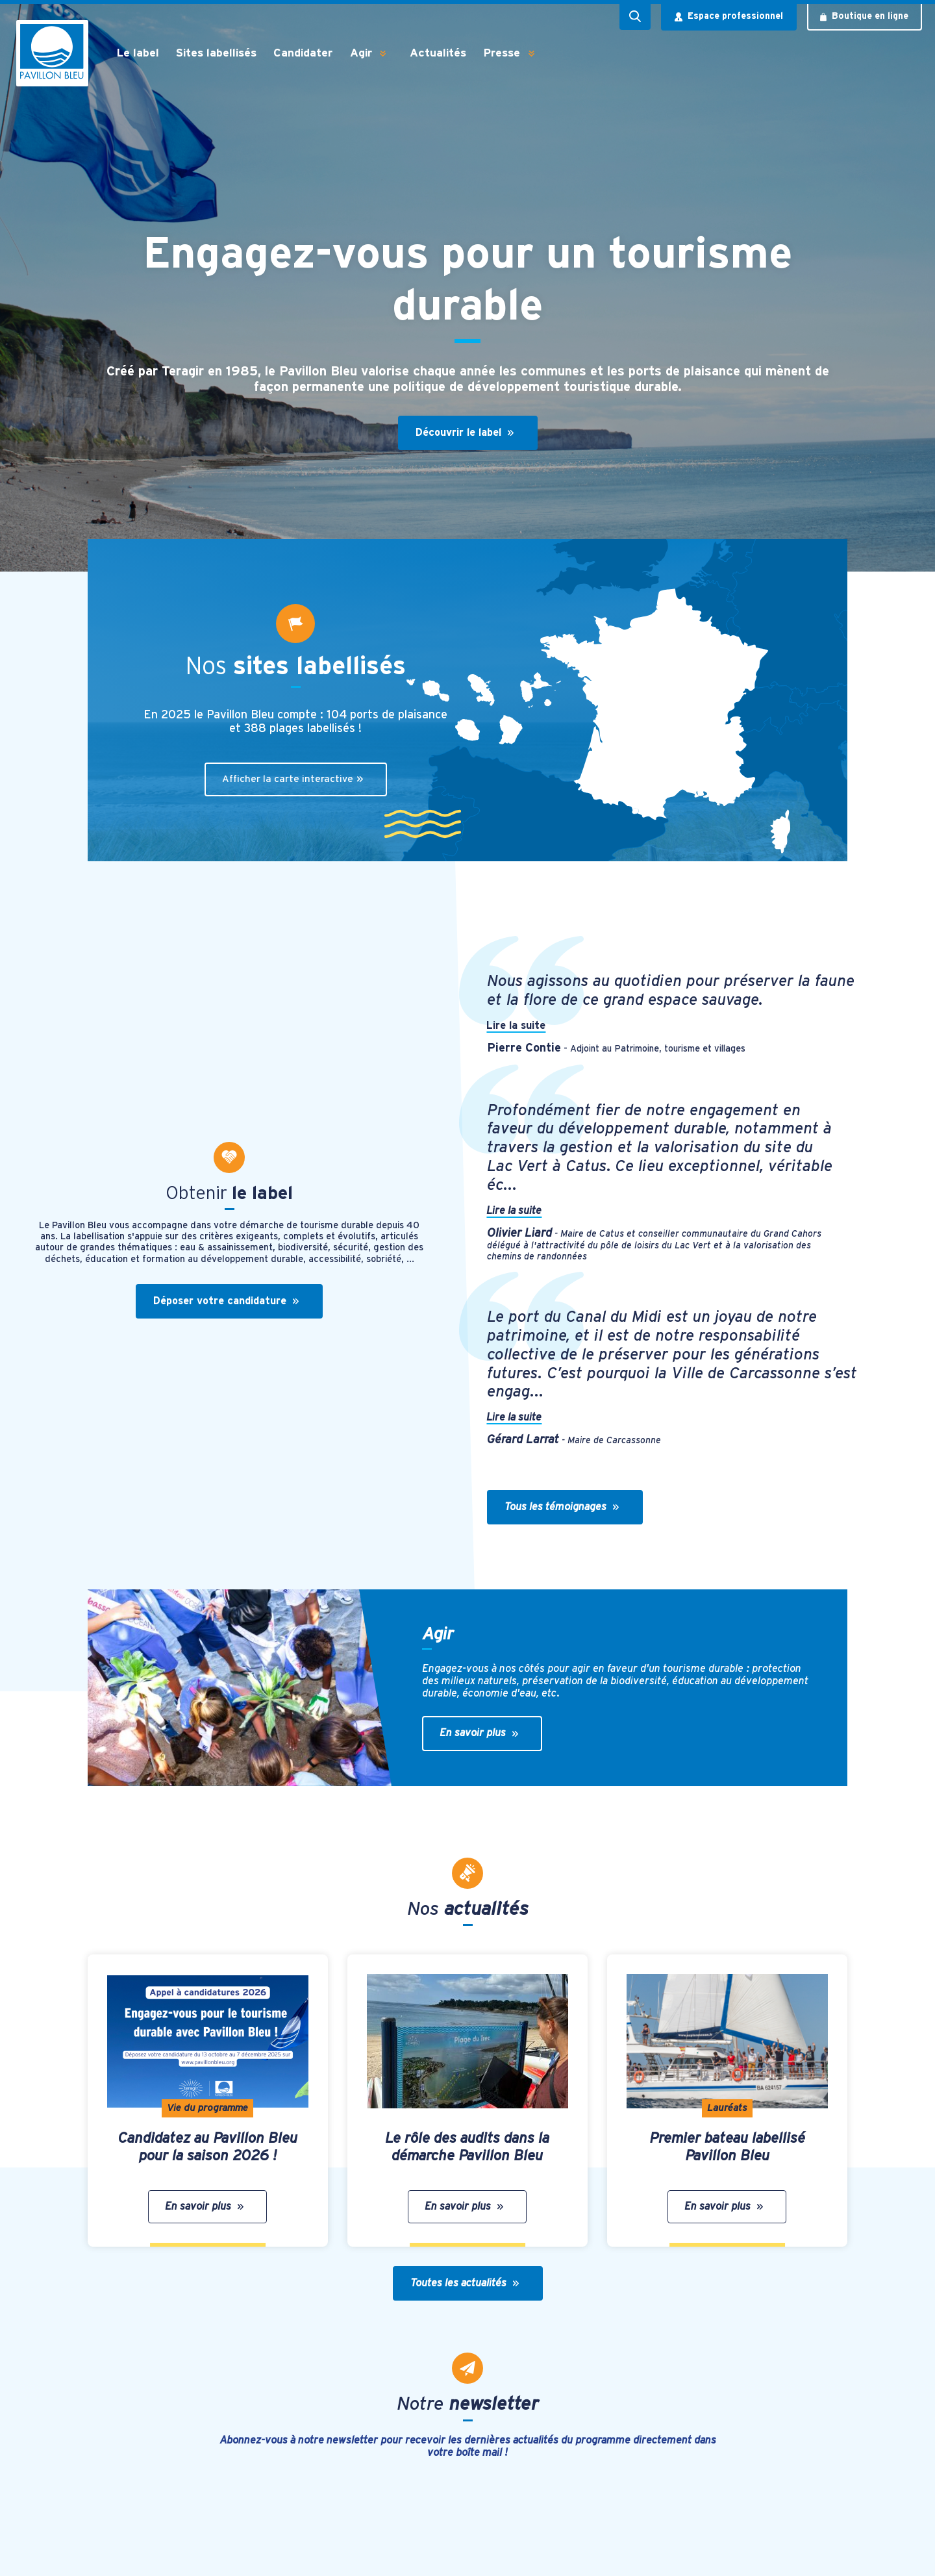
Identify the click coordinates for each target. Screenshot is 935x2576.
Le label (137, 52)
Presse (501, 52)
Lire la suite (516, 1025)
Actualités (438, 52)
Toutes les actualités (464, 2283)
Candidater (302, 52)
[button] (383, 53)
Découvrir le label (465, 432)
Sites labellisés (216, 52)
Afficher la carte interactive (292, 779)
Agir (361, 52)
